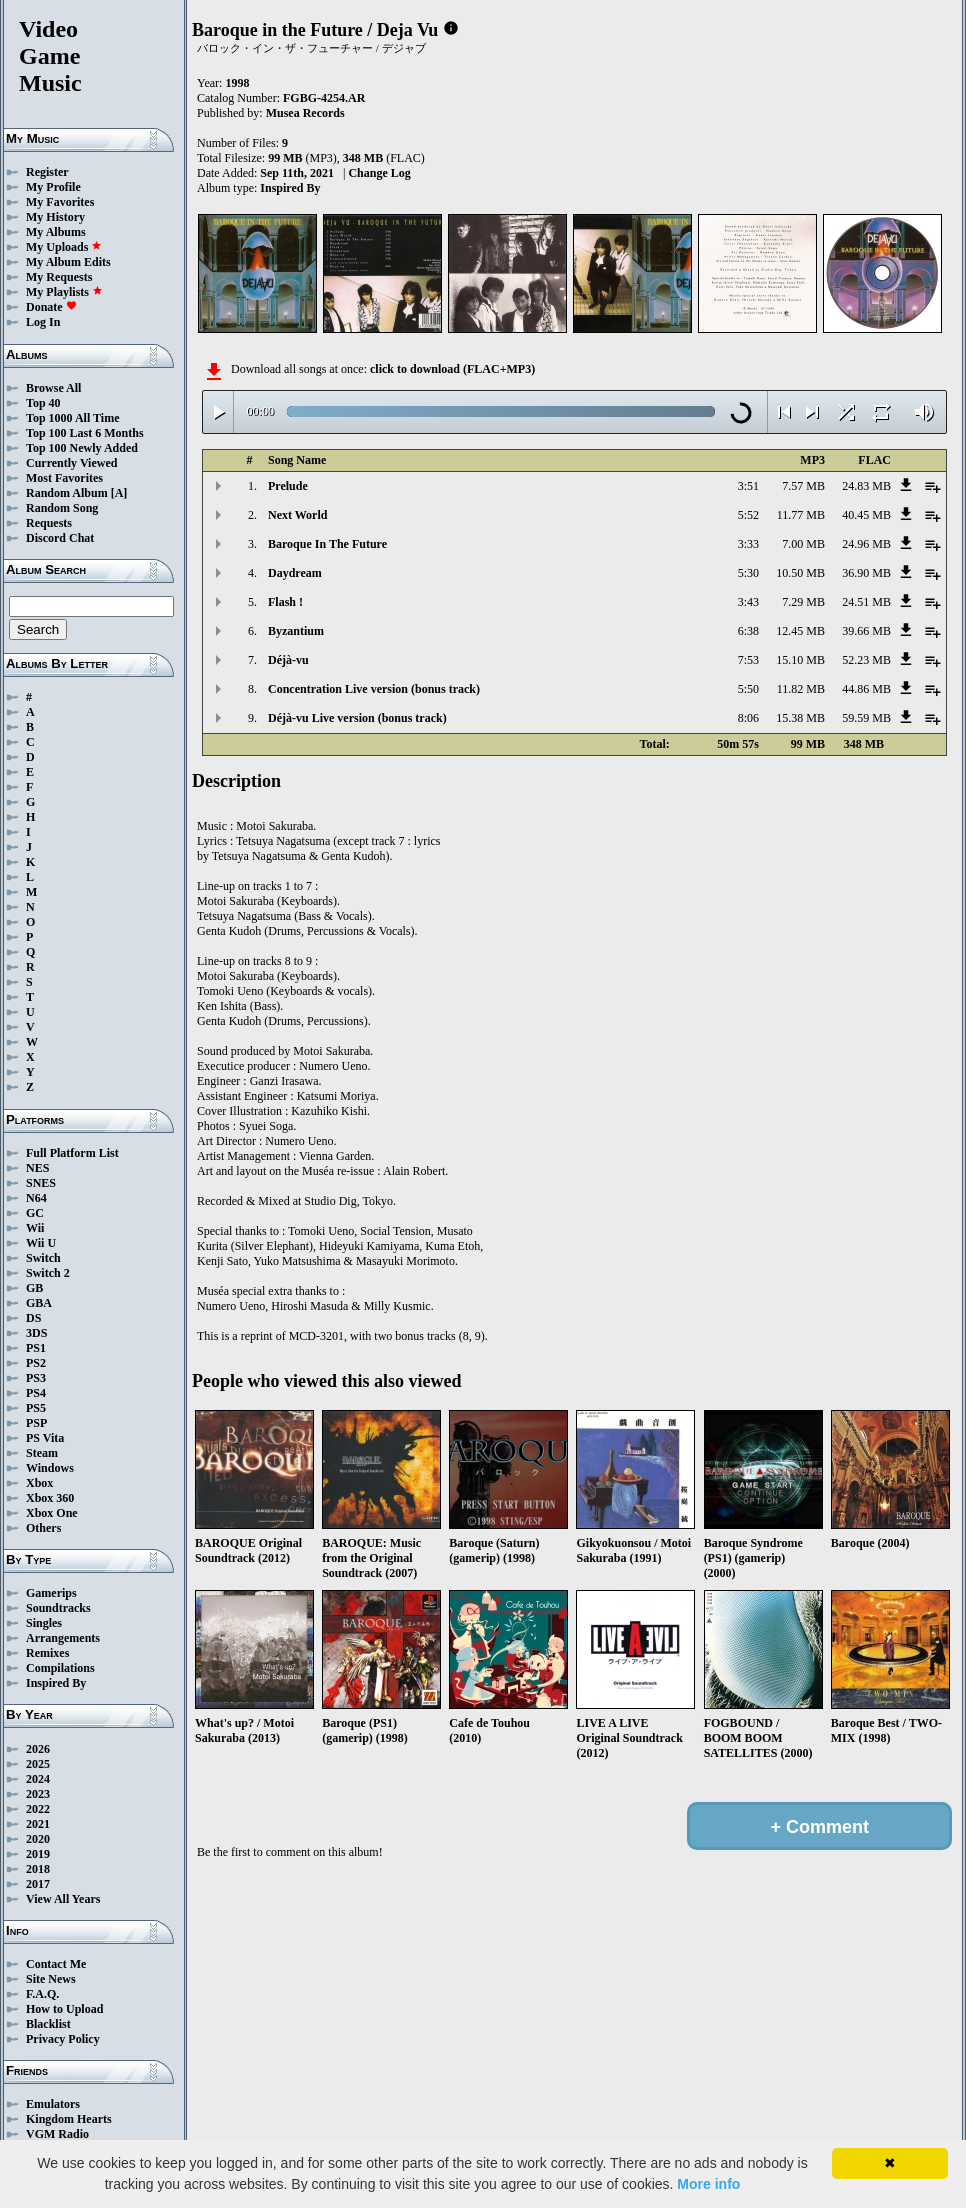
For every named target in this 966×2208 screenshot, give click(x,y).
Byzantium (296, 631)
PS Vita (45, 1438)
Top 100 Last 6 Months (85, 433)
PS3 (36, 1378)
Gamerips (51, 1593)
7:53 (748, 660)
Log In (43, 322)
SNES (41, 1183)
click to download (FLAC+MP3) (452, 369)
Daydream (295, 573)
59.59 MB (866, 718)
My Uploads (64, 247)
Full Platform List (72, 1153)
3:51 (748, 486)
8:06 (748, 718)
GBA (39, 1303)
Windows (50, 1468)
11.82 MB (801, 689)
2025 (38, 1764)
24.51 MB (866, 602)
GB (34, 1288)
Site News (51, 1979)
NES (37, 1168)
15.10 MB (800, 660)
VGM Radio (57, 2134)
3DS (36, 1333)
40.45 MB (866, 515)
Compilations (60, 1668)
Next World (297, 515)
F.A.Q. (42, 1994)
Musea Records (305, 113)
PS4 (36, 1393)
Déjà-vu (288, 660)
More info (708, 2184)
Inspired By (56, 1683)
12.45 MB (800, 631)
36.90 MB (866, 573)
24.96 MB (866, 544)
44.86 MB (866, 689)
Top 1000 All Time (72, 418)
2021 (38, 1824)
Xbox (39, 1483)
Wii (35, 1228)
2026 (38, 1749)
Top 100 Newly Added (82, 448)
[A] (119, 493)
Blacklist (48, 2024)
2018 (38, 1869)
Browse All (53, 388)
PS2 (36, 1363)
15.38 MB (800, 718)
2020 (38, 1839)
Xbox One (52, 1513)
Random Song (62, 508)
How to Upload (64, 2009)
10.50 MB (800, 573)
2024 (38, 1779)
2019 (38, 1854)
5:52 (748, 515)
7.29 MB (803, 602)
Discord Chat (60, 538)
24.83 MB (866, 486)
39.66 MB (866, 631)
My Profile (53, 187)
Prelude (288, 486)
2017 (38, 1884)
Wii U (41, 1243)
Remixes (47, 1653)
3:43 (748, 602)
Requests (49, 523)
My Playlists (64, 292)
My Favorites (60, 202)
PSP (36, 1423)
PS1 (36, 1348)
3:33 (748, 544)
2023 (38, 1794)
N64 (36, 1198)
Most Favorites (64, 478)
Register (47, 172)
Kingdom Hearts (69, 2119)
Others (43, 1528)
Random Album (67, 493)
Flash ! (285, 602)
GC (35, 1213)
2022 (38, 1809)
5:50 (748, 689)
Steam (42, 1453)
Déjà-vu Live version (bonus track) (357, 718)
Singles (44, 1623)
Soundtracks (58, 1608)
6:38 (748, 631)
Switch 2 (48, 1273)
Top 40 (43, 403)
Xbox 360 (50, 1498)
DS (33, 1318)
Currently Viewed (71, 463)
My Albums (56, 232)
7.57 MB (803, 486)
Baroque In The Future (327, 544)
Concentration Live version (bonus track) (374, 689)
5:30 (748, 573)
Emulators (53, 2104)
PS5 (36, 1408)
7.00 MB (803, 544)
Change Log (379, 173)
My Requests (59, 277)
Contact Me (56, 1964)
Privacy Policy (63, 2039)
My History (55, 217)
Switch (43, 1258)
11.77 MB (801, 515)
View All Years (63, 1899)
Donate (51, 307)
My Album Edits (68, 262)
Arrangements (63, 1638)
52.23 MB (866, 660)
